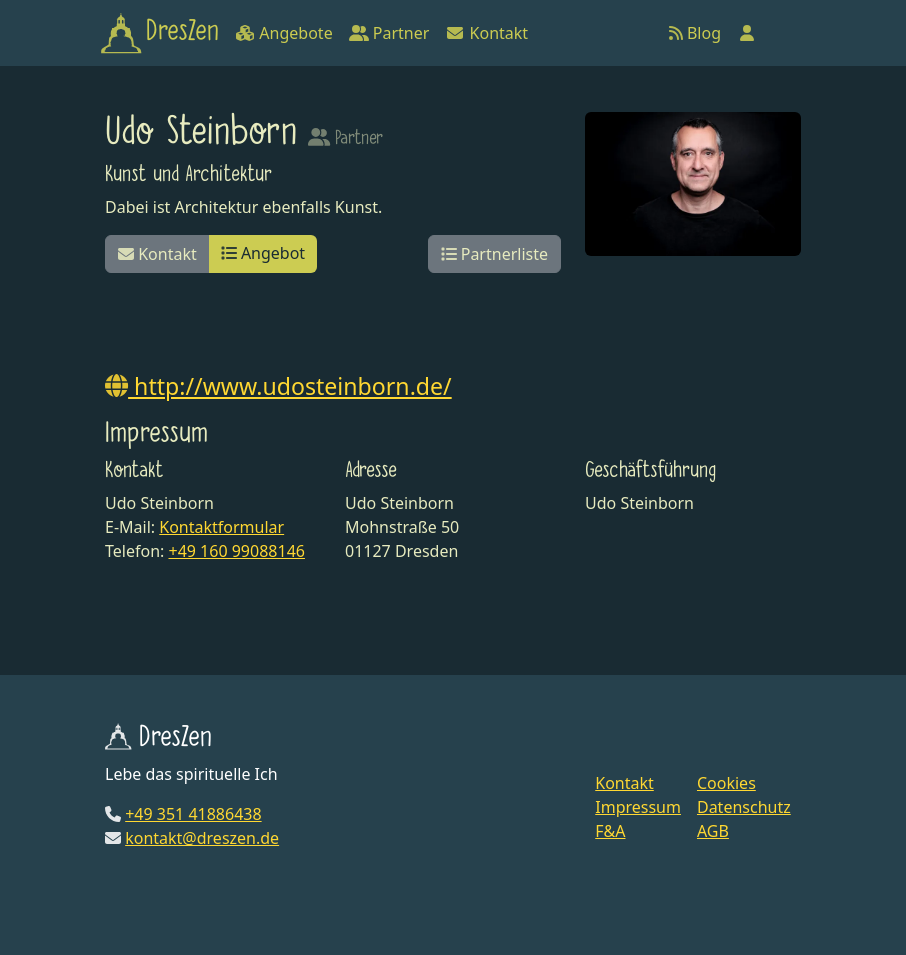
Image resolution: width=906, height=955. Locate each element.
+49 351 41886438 (193, 814)
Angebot (263, 253)
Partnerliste (494, 254)
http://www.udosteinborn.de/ (278, 386)
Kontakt (486, 33)
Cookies (726, 783)
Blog (695, 33)
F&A (610, 831)
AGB (713, 831)
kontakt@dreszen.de (202, 838)
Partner (389, 33)
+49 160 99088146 (236, 551)
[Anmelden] (747, 33)
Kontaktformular (221, 527)
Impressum (638, 807)
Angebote (283, 33)
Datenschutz (744, 807)
